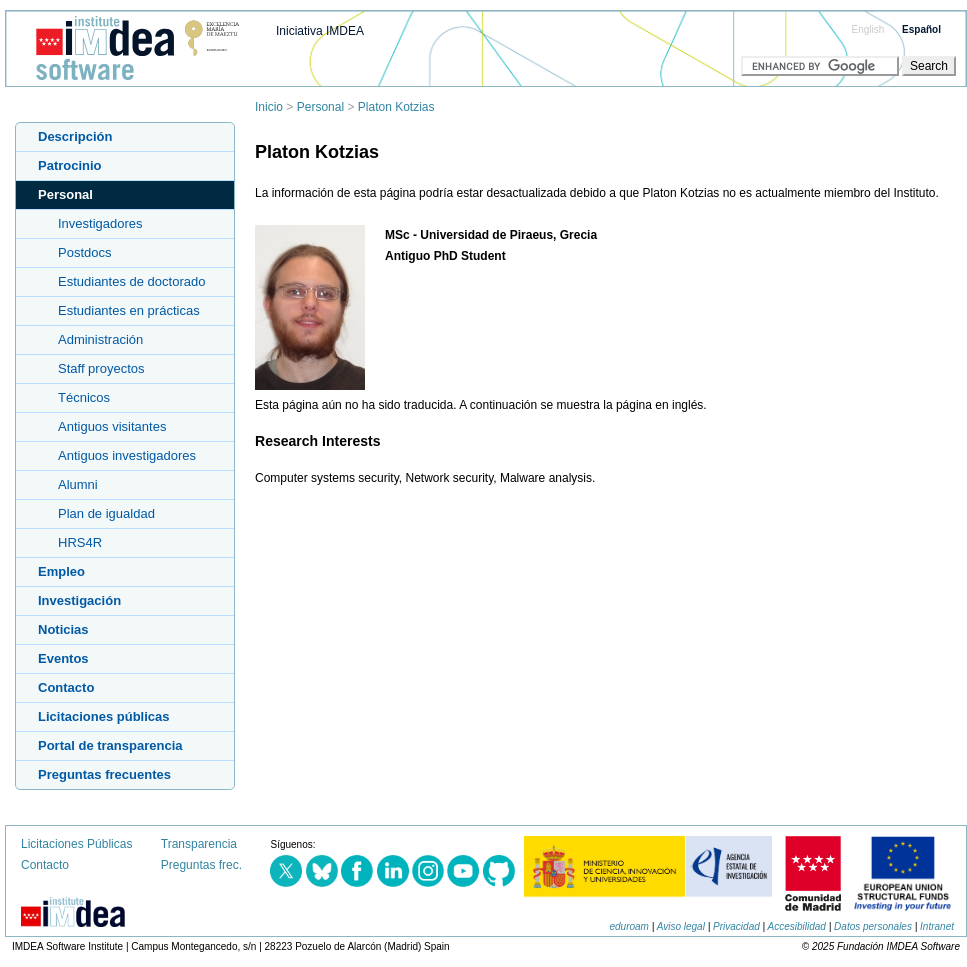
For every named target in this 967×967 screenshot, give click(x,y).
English (868, 29)
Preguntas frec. (201, 865)
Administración (100, 339)
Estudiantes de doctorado (131, 281)
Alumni (78, 484)
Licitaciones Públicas (76, 844)
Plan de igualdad (106, 513)
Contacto (66, 687)
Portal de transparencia (110, 745)
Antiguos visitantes (112, 426)
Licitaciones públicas (104, 716)
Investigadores (100, 223)
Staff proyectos (101, 368)
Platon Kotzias (396, 107)
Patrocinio (70, 165)
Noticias (63, 629)
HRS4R (80, 542)
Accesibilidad (797, 926)
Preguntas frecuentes (104, 774)
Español (921, 29)
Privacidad (736, 926)
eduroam (628, 926)
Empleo (61, 571)
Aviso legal (681, 926)
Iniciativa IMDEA (320, 31)
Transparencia (199, 844)
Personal (320, 107)
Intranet (937, 926)
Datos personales (873, 926)
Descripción (75, 136)
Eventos (63, 658)
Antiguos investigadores (127, 455)
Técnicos (84, 397)
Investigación (79, 600)
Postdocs (84, 252)
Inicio (269, 107)
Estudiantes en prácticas (129, 310)
